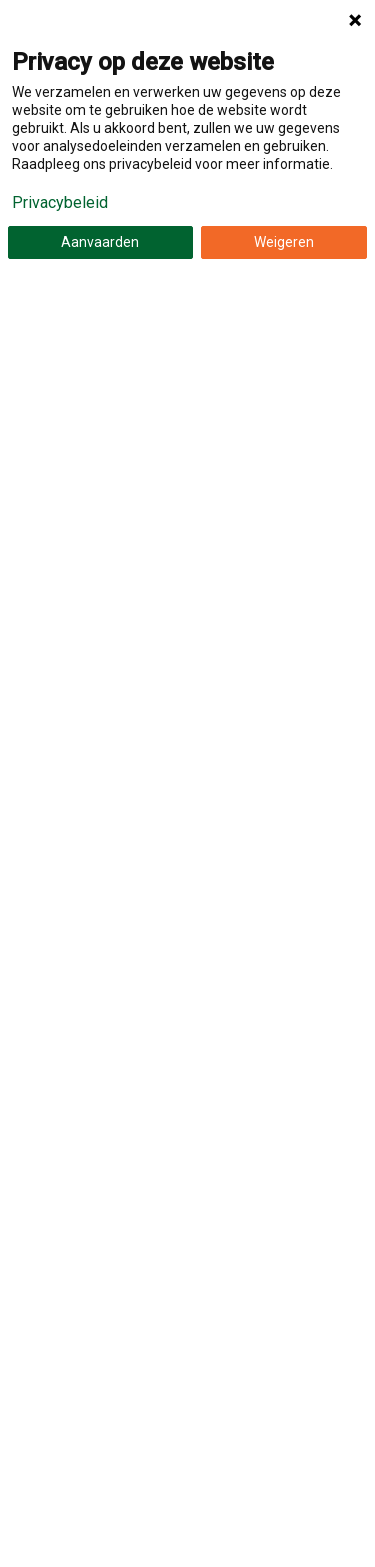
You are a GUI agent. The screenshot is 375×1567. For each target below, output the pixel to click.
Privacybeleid (60, 203)
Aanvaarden (100, 242)
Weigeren (284, 242)
